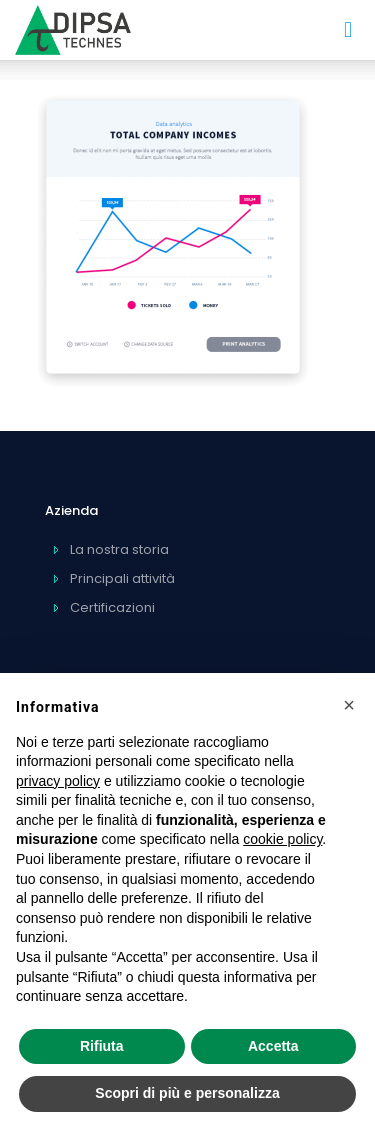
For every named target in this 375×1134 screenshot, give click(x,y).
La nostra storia (119, 549)
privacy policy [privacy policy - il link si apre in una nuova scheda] (58, 781)
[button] (349, 705)
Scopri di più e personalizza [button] (187, 1093)
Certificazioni (112, 607)
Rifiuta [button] (102, 1046)
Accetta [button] (273, 1046)
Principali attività (122, 578)
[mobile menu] (348, 30)
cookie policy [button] (282, 839)
